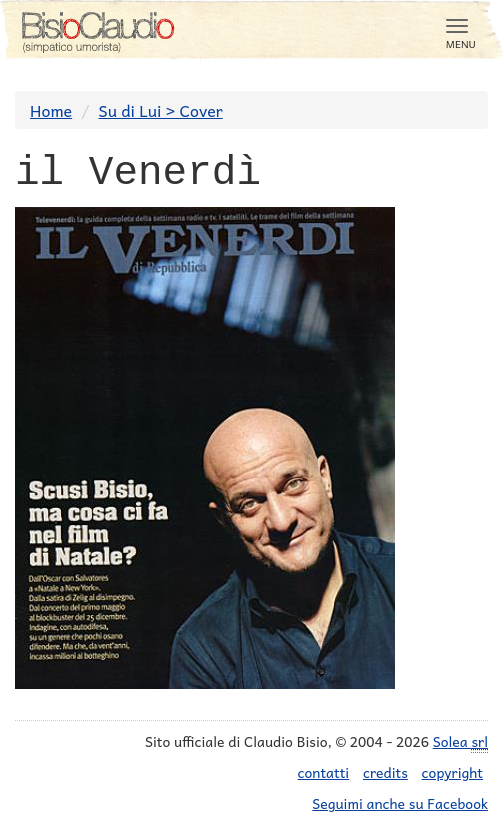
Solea (460, 741)
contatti (324, 772)
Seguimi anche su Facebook (400, 803)
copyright (452, 772)
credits (385, 772)
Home (51, 110)
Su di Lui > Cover (161, 110)
